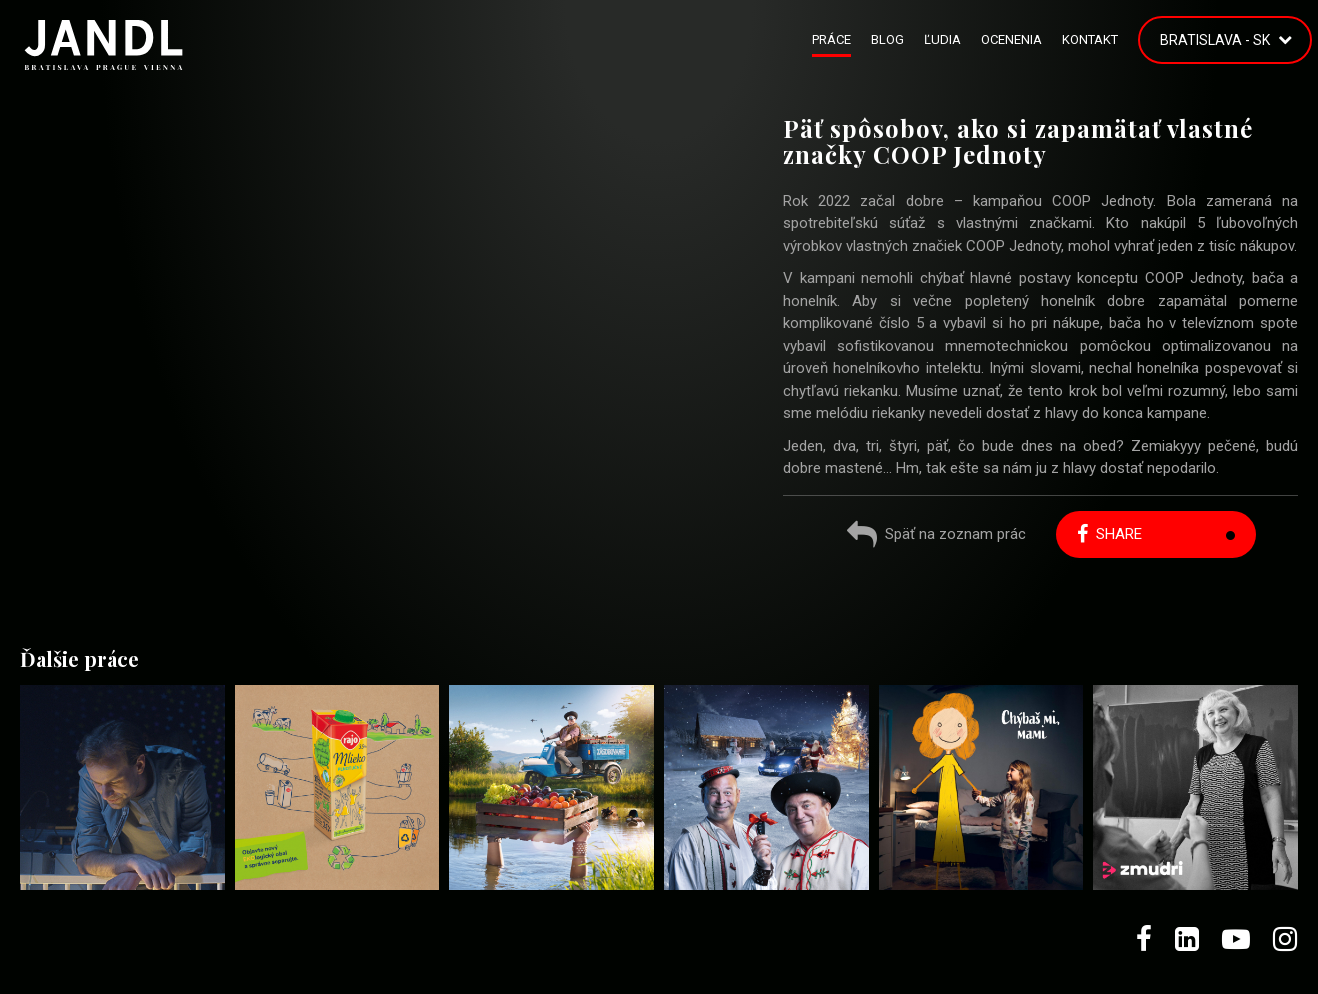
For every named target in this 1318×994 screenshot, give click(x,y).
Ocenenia (1011, 39)
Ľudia (942, 39)
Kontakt (1090, 39)
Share (1109, 534)
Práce (831, 39)
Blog (887, 39)
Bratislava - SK (1215, 40)
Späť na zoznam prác (936, 536)
